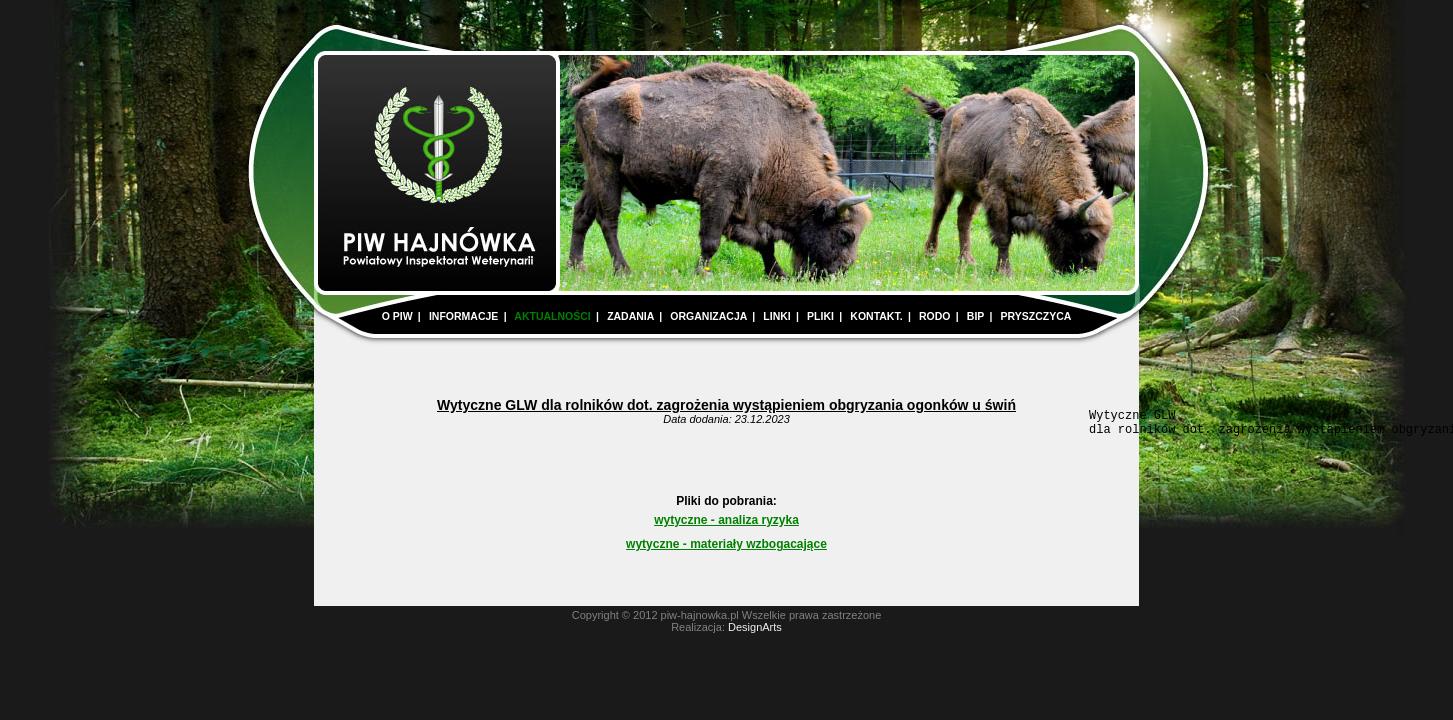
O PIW (397, 316)
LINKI (776, 316)
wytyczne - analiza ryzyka (726, 526)
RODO (935, 316)
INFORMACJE (463, 316)
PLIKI (820, 316)
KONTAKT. (876, 316)
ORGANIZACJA (708, 316)
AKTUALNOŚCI (552, 316)
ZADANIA (630, 316)
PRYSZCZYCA (1036, 316)
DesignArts (755, 633)
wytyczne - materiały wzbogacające (726, 550)
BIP (975, 316)
